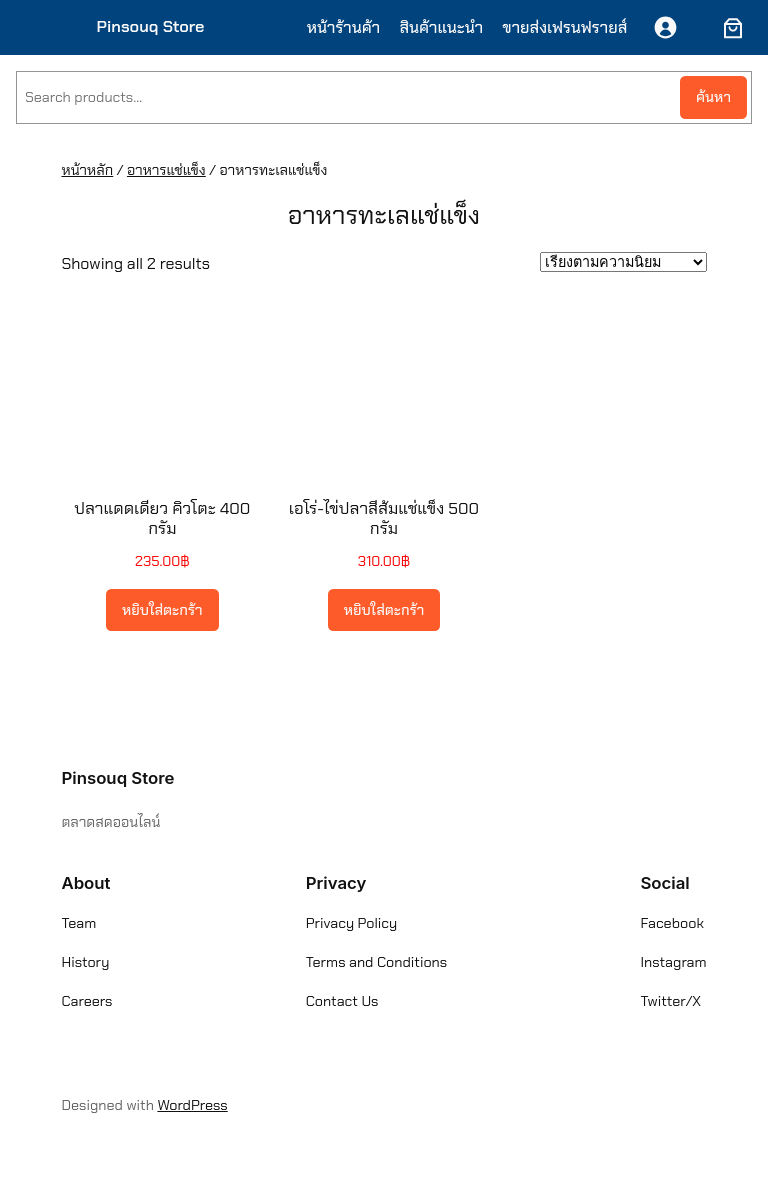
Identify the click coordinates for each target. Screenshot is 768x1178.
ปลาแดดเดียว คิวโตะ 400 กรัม (162, 518)
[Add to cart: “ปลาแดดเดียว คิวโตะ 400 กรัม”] (162, 610)
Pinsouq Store (151, 26)
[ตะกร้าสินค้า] (729, 28)
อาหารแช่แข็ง (166, 170)
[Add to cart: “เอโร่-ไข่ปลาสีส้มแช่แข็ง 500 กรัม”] (384, 610)
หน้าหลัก (87, 170)
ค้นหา (713, 97)
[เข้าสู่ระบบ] (665, 27)
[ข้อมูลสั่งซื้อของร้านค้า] (623, 262)
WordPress (192, 1105)
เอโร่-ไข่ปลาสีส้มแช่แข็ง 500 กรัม (384, 518)
